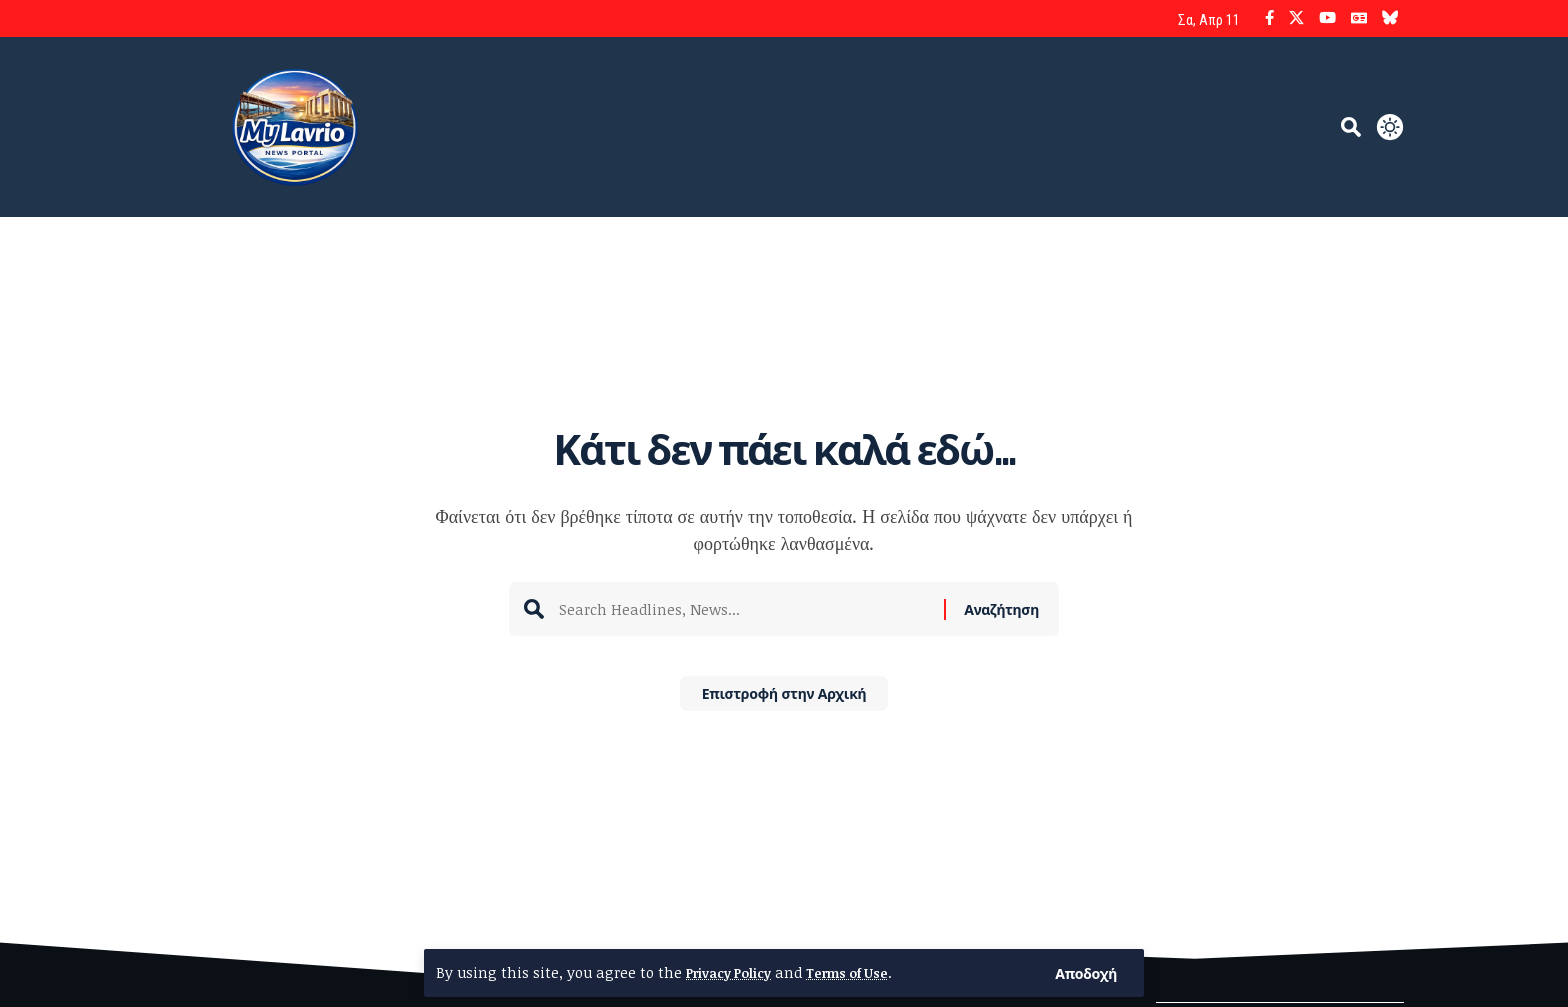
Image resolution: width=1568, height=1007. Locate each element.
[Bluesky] (1390, 18)
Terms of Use (867, 972)
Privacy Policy (735, 972)
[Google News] (1359, 18)
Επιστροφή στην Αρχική (783, 700)
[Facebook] (1269, 18)
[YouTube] (1327, 18)
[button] (1084, 972)
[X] (1296, 18)
